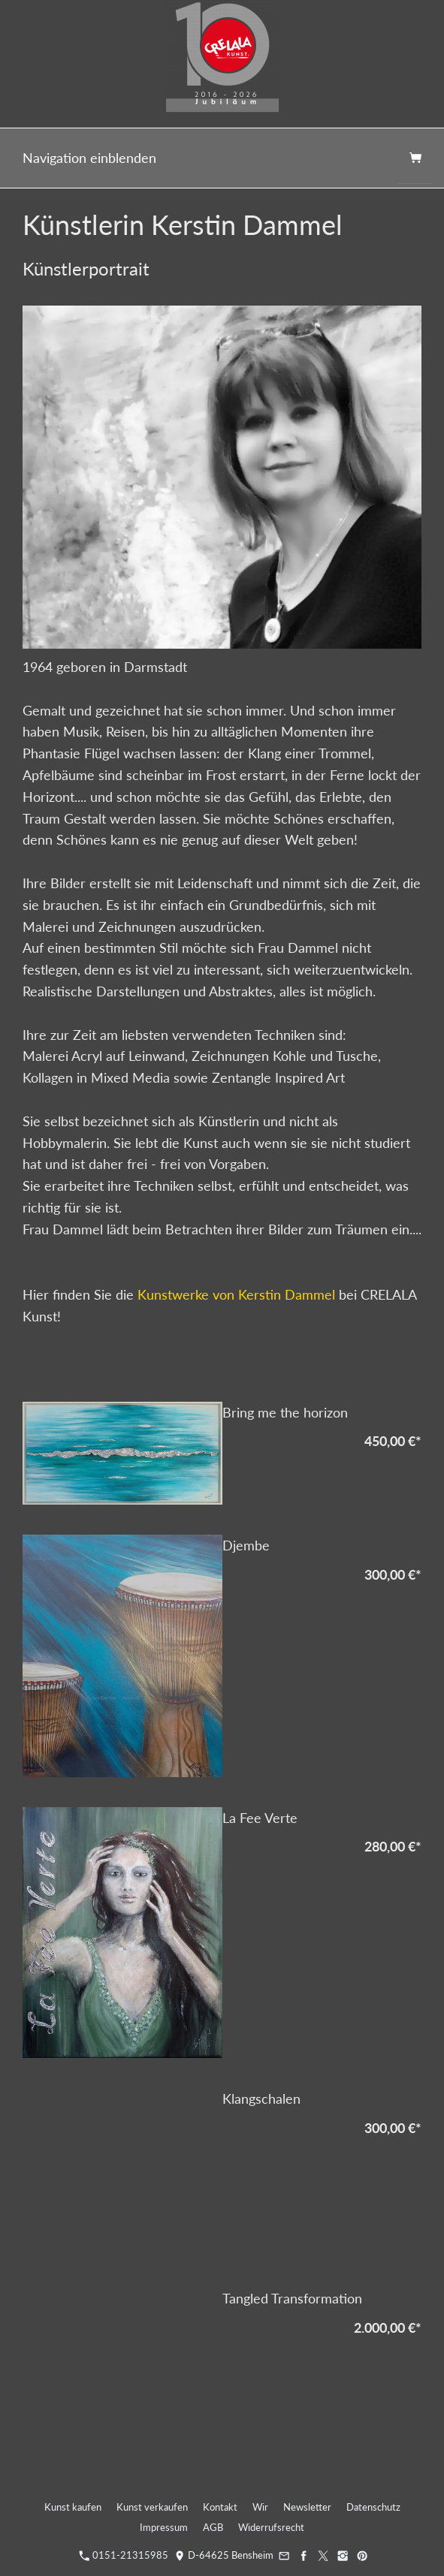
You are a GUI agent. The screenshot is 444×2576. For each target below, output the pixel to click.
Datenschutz (373, 2507)
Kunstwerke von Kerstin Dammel (236, 1294)
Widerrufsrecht (271, 2527)
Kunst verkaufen (152, 2507)
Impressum (164, 2527)
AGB (213, 2527)
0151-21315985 (124, 2555)
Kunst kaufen (72, 2507)
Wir (260, 2507)
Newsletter (307, 2507)
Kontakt (220, 2507)
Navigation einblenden (89, 157)
